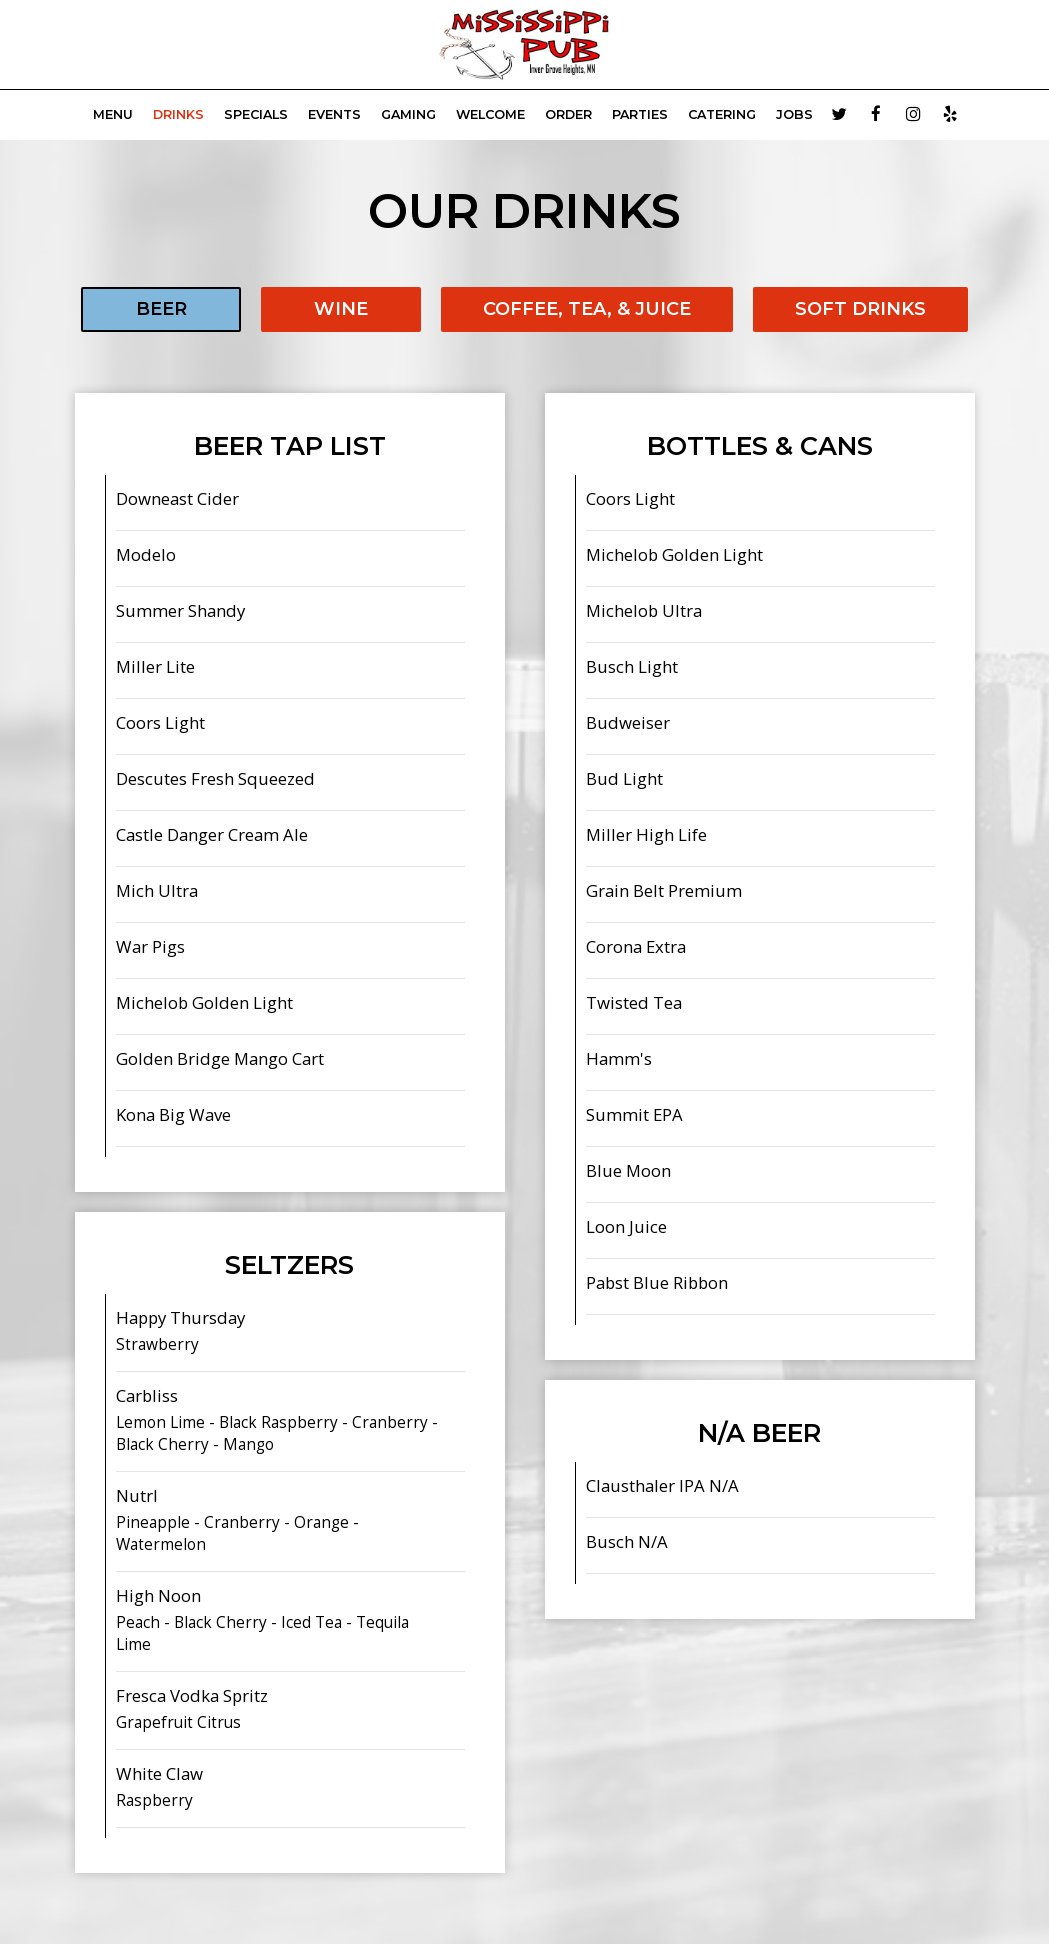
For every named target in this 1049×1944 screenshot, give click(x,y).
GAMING (408, 114)
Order (568, 114)
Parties (640, 114)
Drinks (178, 114)
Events (334, 114)
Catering (722, 114)
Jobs (794, 114)
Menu (113, 114)
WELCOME (490, 114)
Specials (256, 114)
